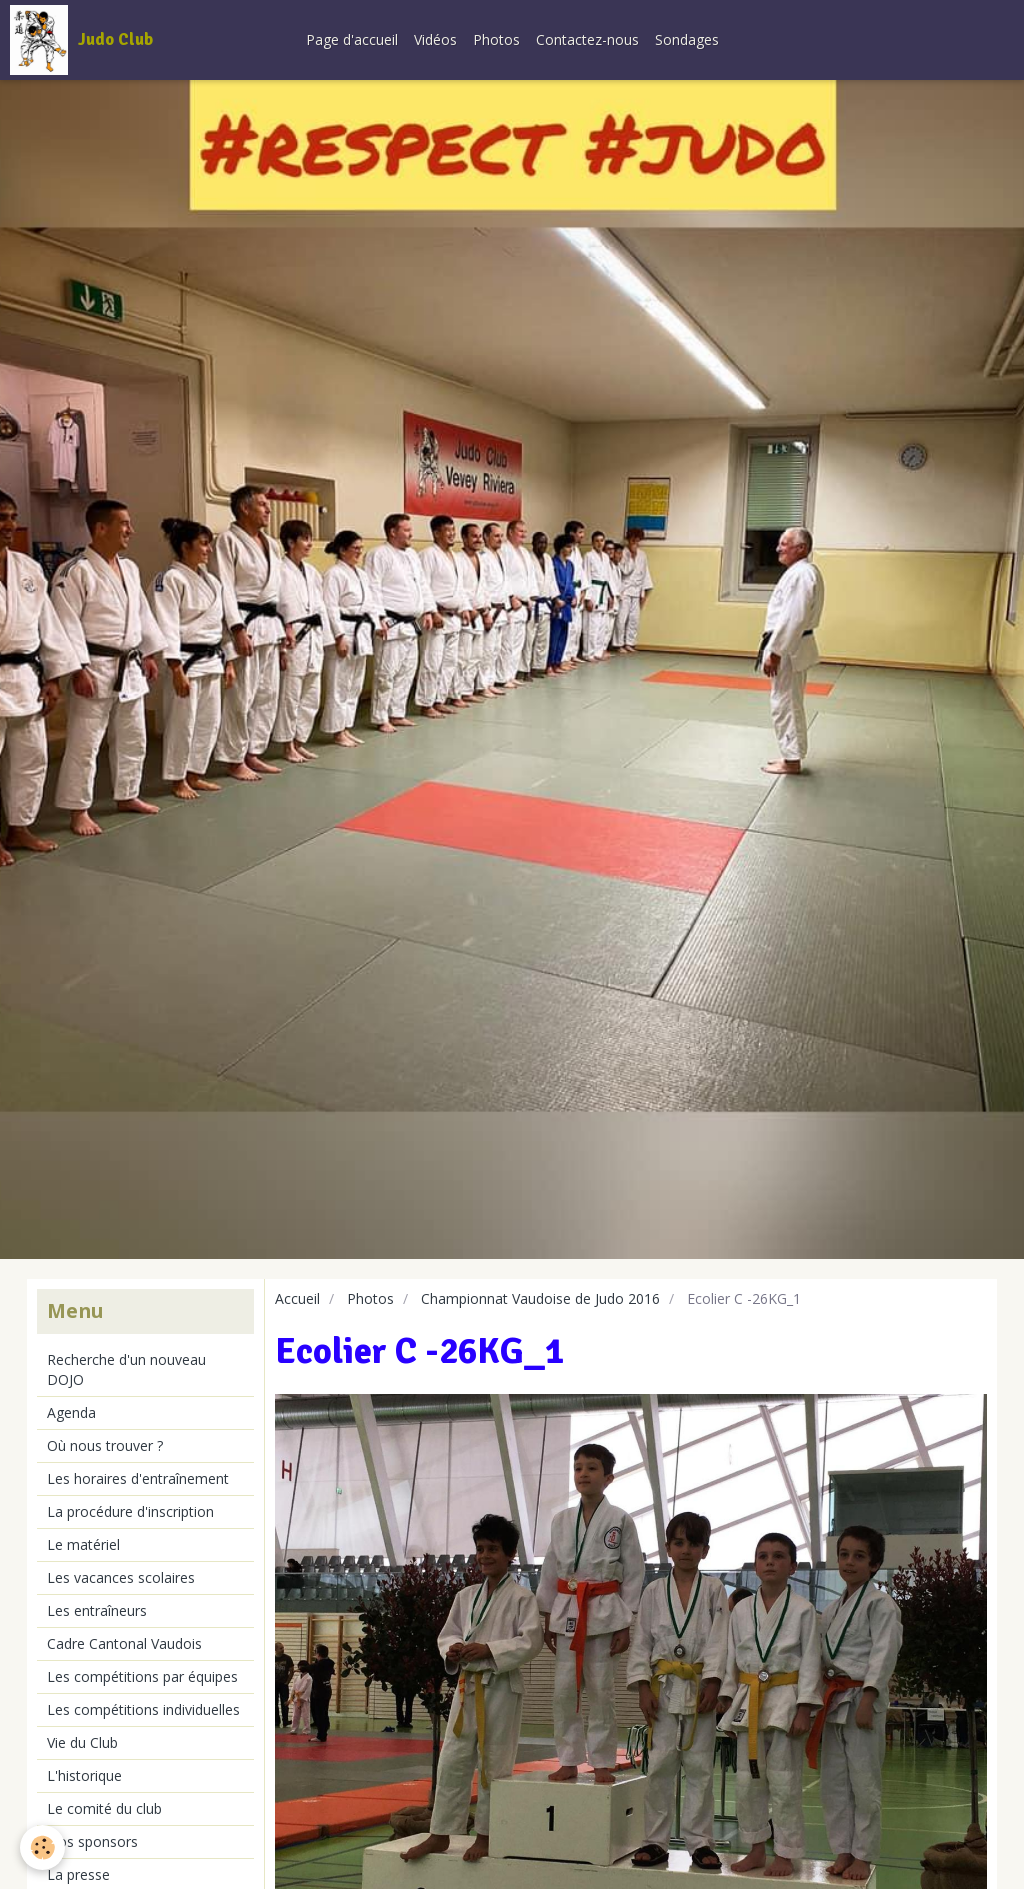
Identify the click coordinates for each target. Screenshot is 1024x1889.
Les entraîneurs (97, 1610)
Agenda (71, 1412)
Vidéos (435, 39)
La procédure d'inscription (130, 1511)
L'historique (84, 1775)
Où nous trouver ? (105, 1445)
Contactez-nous (587, 39)
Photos (496, 39)
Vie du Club (82, 1742)
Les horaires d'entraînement (138, 1478)
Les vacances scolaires (121, 1577)
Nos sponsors (92, 1841)
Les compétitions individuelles (143, 1709)
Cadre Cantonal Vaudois (124, 1643)
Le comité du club (104, 1808)
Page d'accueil (352, 39)
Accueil (297, 1298)
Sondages (687, 39)
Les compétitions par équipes (142, 1676)
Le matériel (83, 1544)
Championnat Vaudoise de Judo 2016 (540, 1298)
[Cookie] (42, 1847)
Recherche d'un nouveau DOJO (126, 1369)
